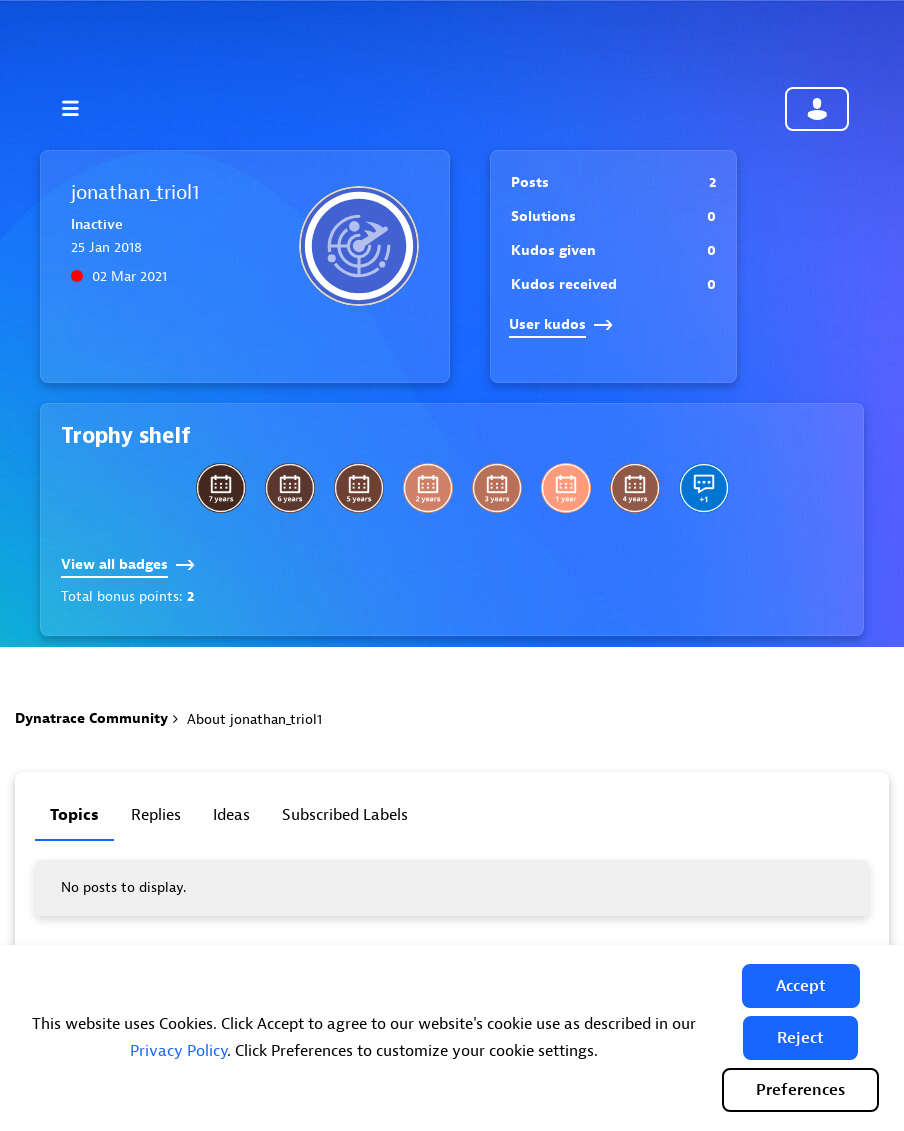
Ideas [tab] (231, 815)
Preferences (800, 1090)
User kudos (561, 324)
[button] (801, 986)
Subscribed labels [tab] (345, 815)
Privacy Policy (178, 1051)
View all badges (128, 564)
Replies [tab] (156, 815)
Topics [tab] (74, 815)
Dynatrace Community (91, 718)
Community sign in (817, 109)
